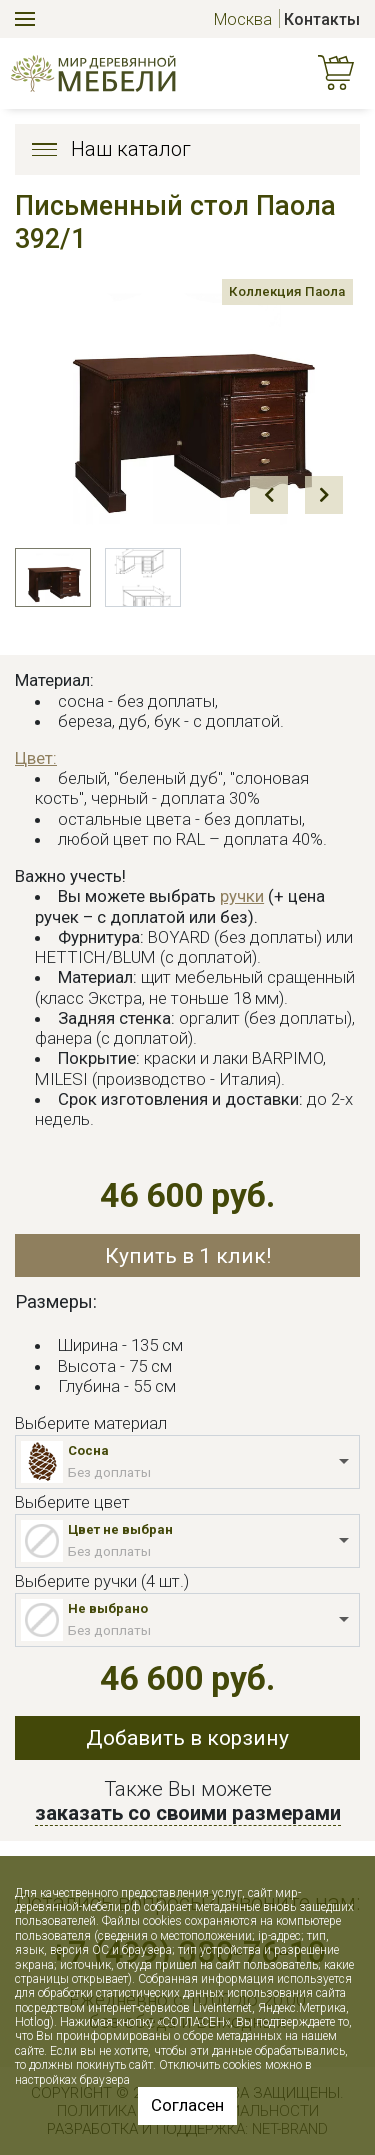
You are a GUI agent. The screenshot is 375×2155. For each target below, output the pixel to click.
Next (324, 495)
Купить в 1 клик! (188, 1255)
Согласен (187, 2105)
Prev (269, 495)
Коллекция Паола (277, 295)
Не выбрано (108, 1608)
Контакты (322, 19)
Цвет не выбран (120, 1529)
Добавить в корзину (187, 1737)
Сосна (88, 1450)
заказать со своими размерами (188, 1813)
